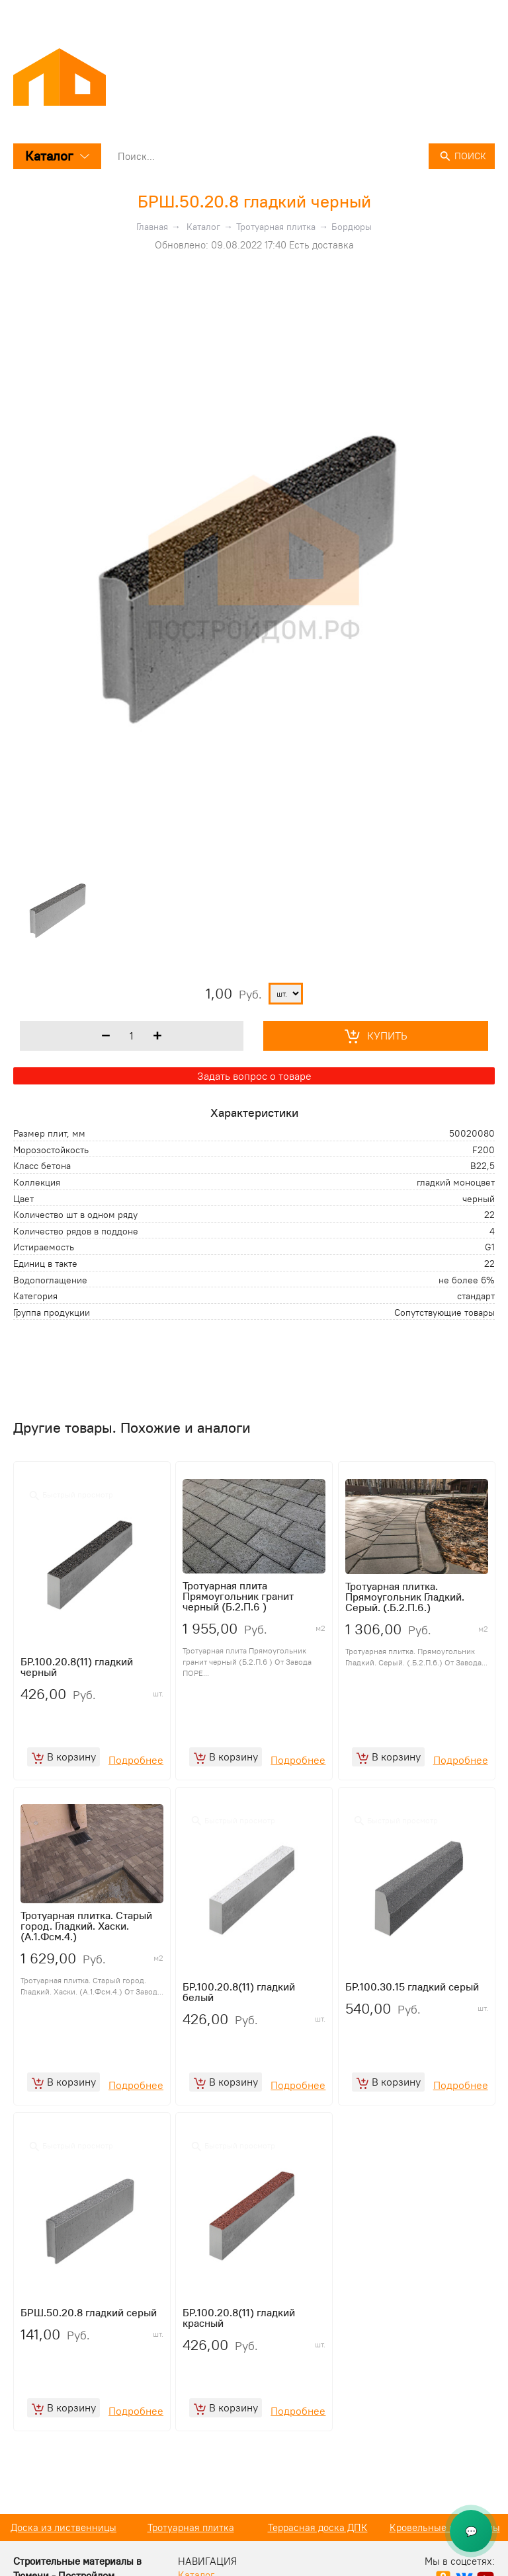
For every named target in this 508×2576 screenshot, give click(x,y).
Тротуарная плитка (276, 227)
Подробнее (135, 1765)
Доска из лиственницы (190, 2545)
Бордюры (351, 227)
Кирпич (63, 2545)
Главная (152, 227)
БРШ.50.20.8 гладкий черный (254, 201)
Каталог (57, 155)
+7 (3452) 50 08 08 (452, 15)
